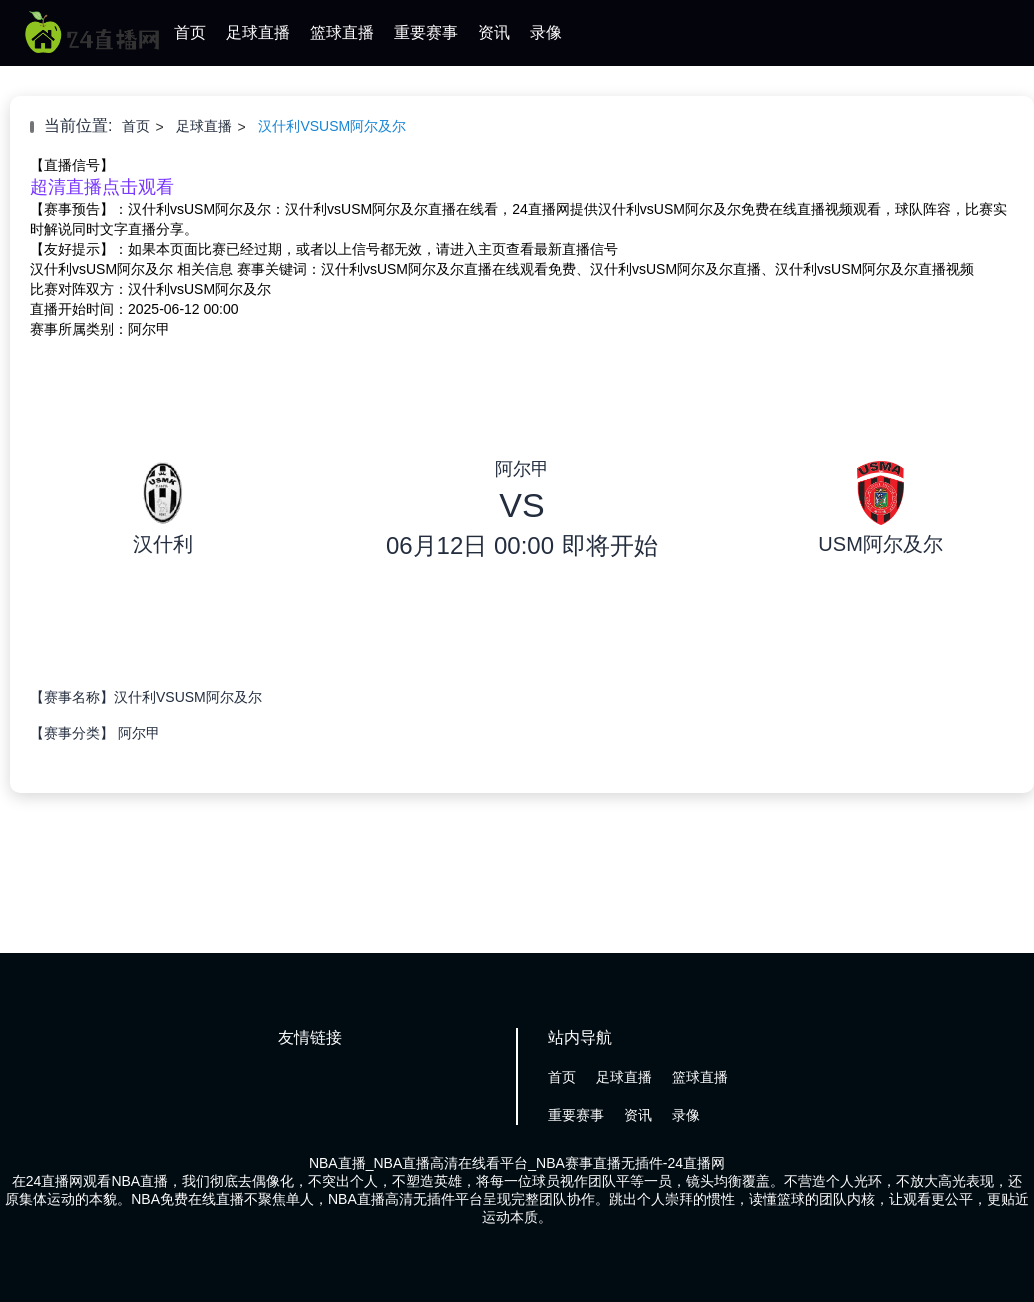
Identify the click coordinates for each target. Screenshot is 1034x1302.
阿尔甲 (139, 733)
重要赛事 (426, 32)
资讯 (494, 32)
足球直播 (258, 32)
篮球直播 (342, 32)
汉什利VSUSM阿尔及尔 (332, 126)
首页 (190, 32)
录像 (546, 32)
